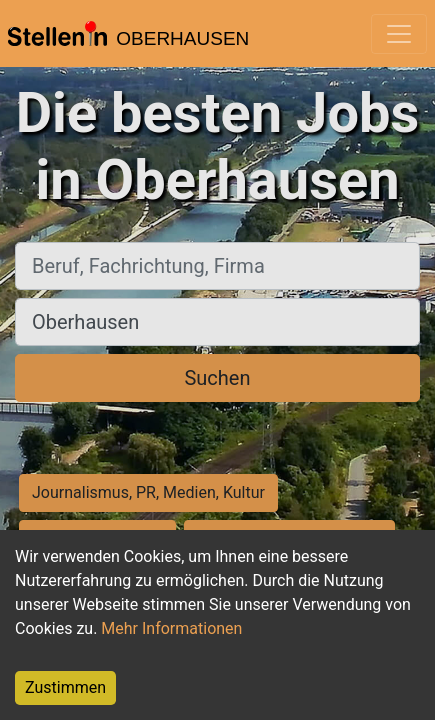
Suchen (217, 378)
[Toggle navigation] (399, 34)
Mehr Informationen (171, 628)
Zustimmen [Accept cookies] (65, 687)
